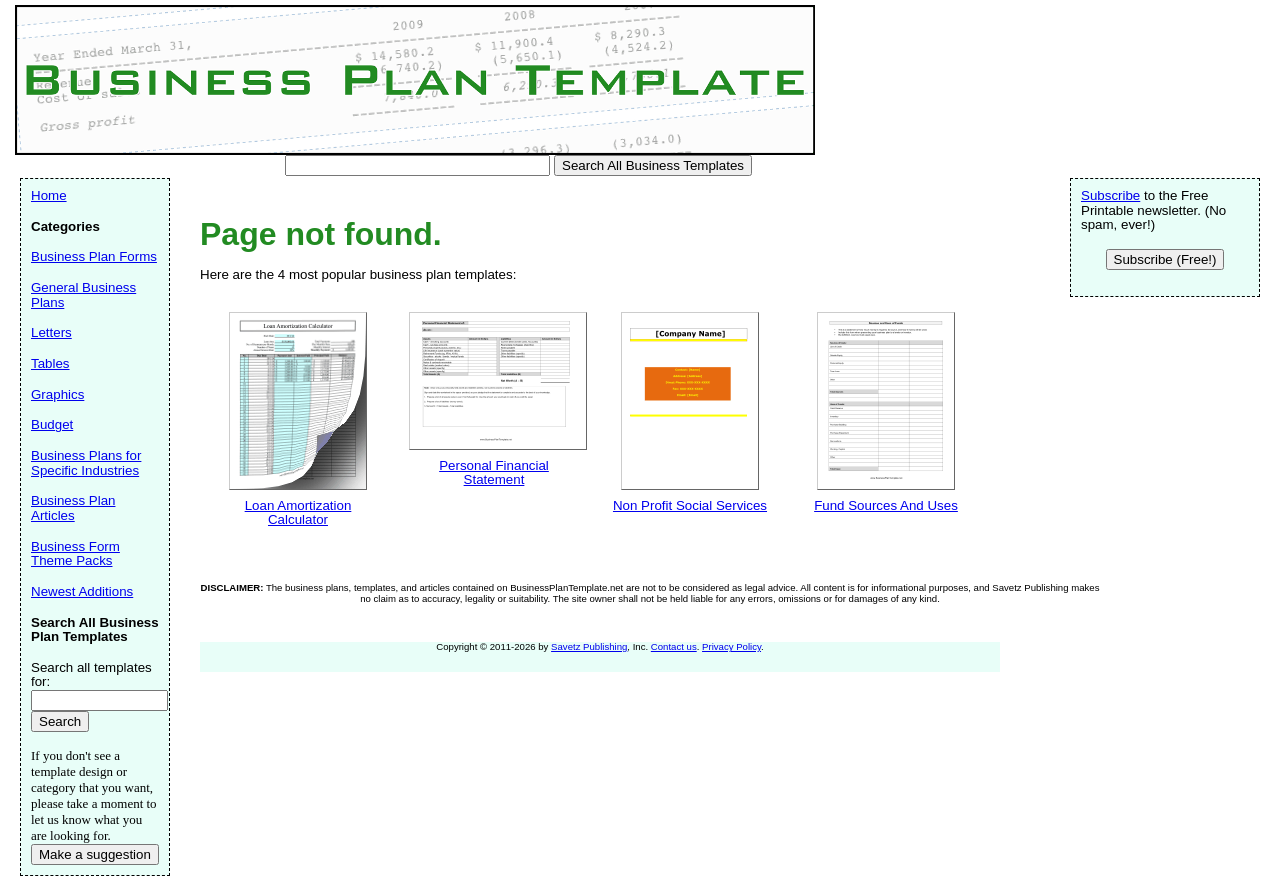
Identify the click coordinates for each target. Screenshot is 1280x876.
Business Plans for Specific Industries (86, 463)
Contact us (674, 646)
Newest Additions (82, 591)
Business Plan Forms (94, 256)
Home (49, 195)
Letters (51, 332)
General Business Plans (83, 295)
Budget (52, 424)
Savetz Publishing (589, 646)
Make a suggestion (95, 854)
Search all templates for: (91, 675)
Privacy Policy (731, 646)
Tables (50, 363)
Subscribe (1110, 195)
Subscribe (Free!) (1165, 259)
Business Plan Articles (73, 508)
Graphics (57, 394)
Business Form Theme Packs (75, 554)
